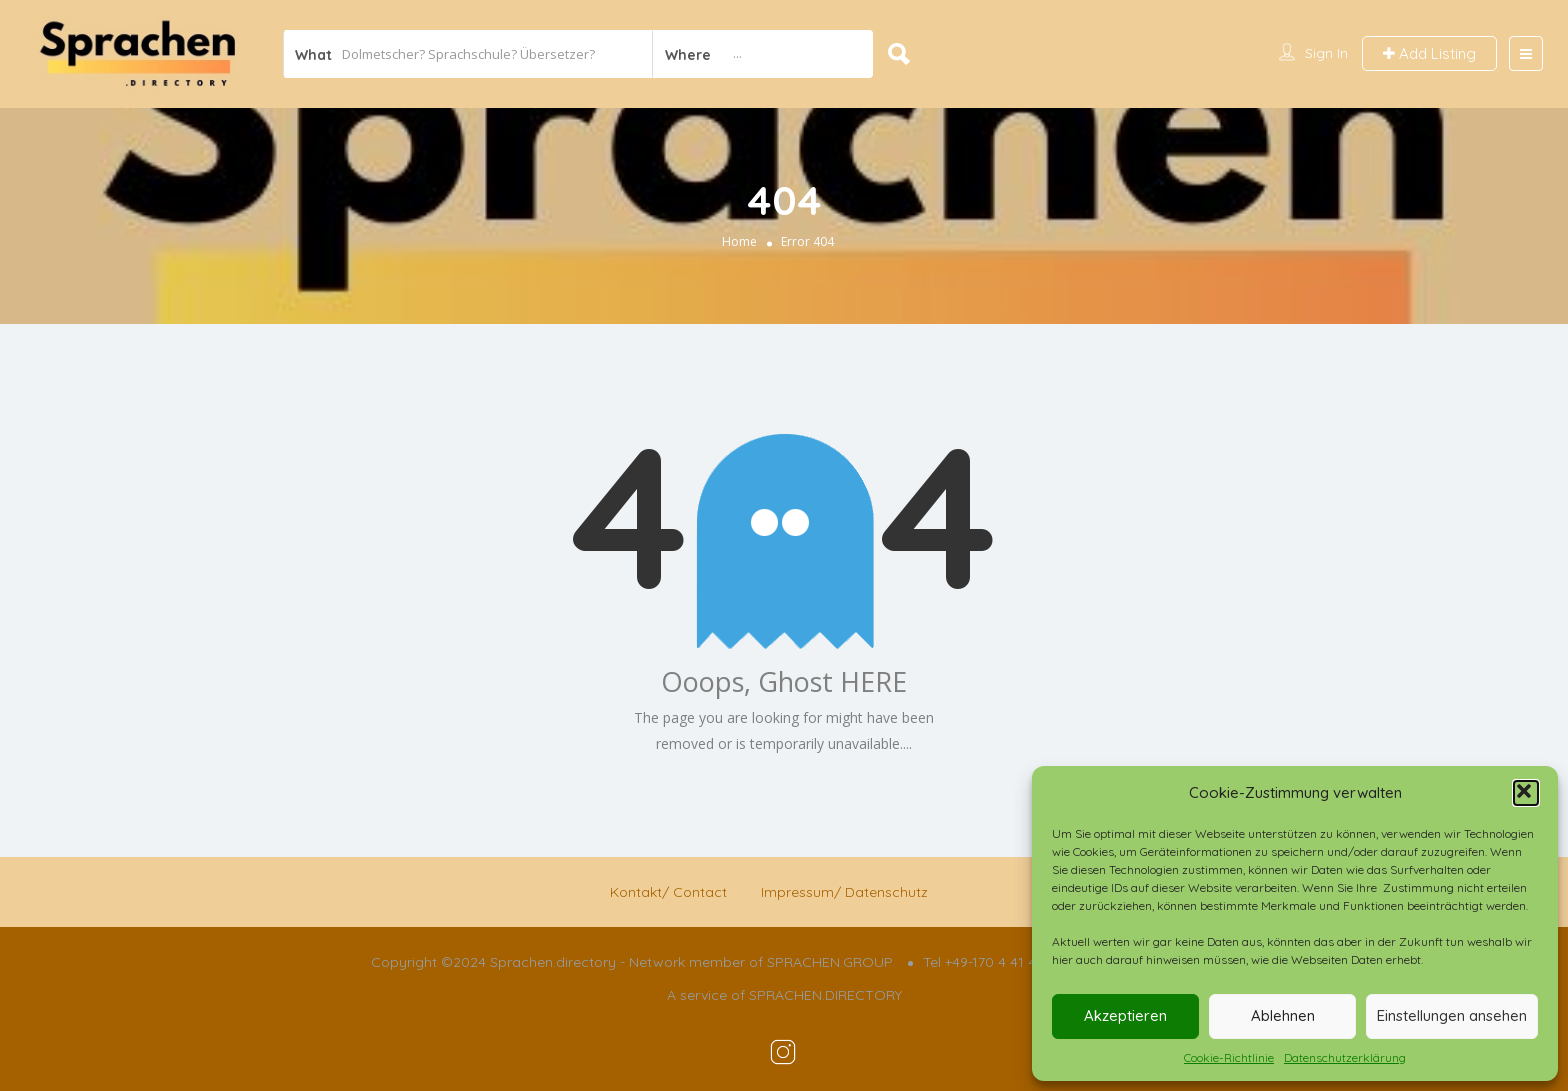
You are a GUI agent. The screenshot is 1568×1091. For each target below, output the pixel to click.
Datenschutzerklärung (1345, 1057)
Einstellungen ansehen (1452, 1015)
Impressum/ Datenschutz (844, 892)
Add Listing (1429, 53)
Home (739, 240)
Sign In (1326, 53)
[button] (1526, 793)
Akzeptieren (1125, 1015)
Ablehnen (1283, 1015)
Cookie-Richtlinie (1229, 1057)
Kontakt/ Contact (668, 892)
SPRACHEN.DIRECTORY (825, 995)
